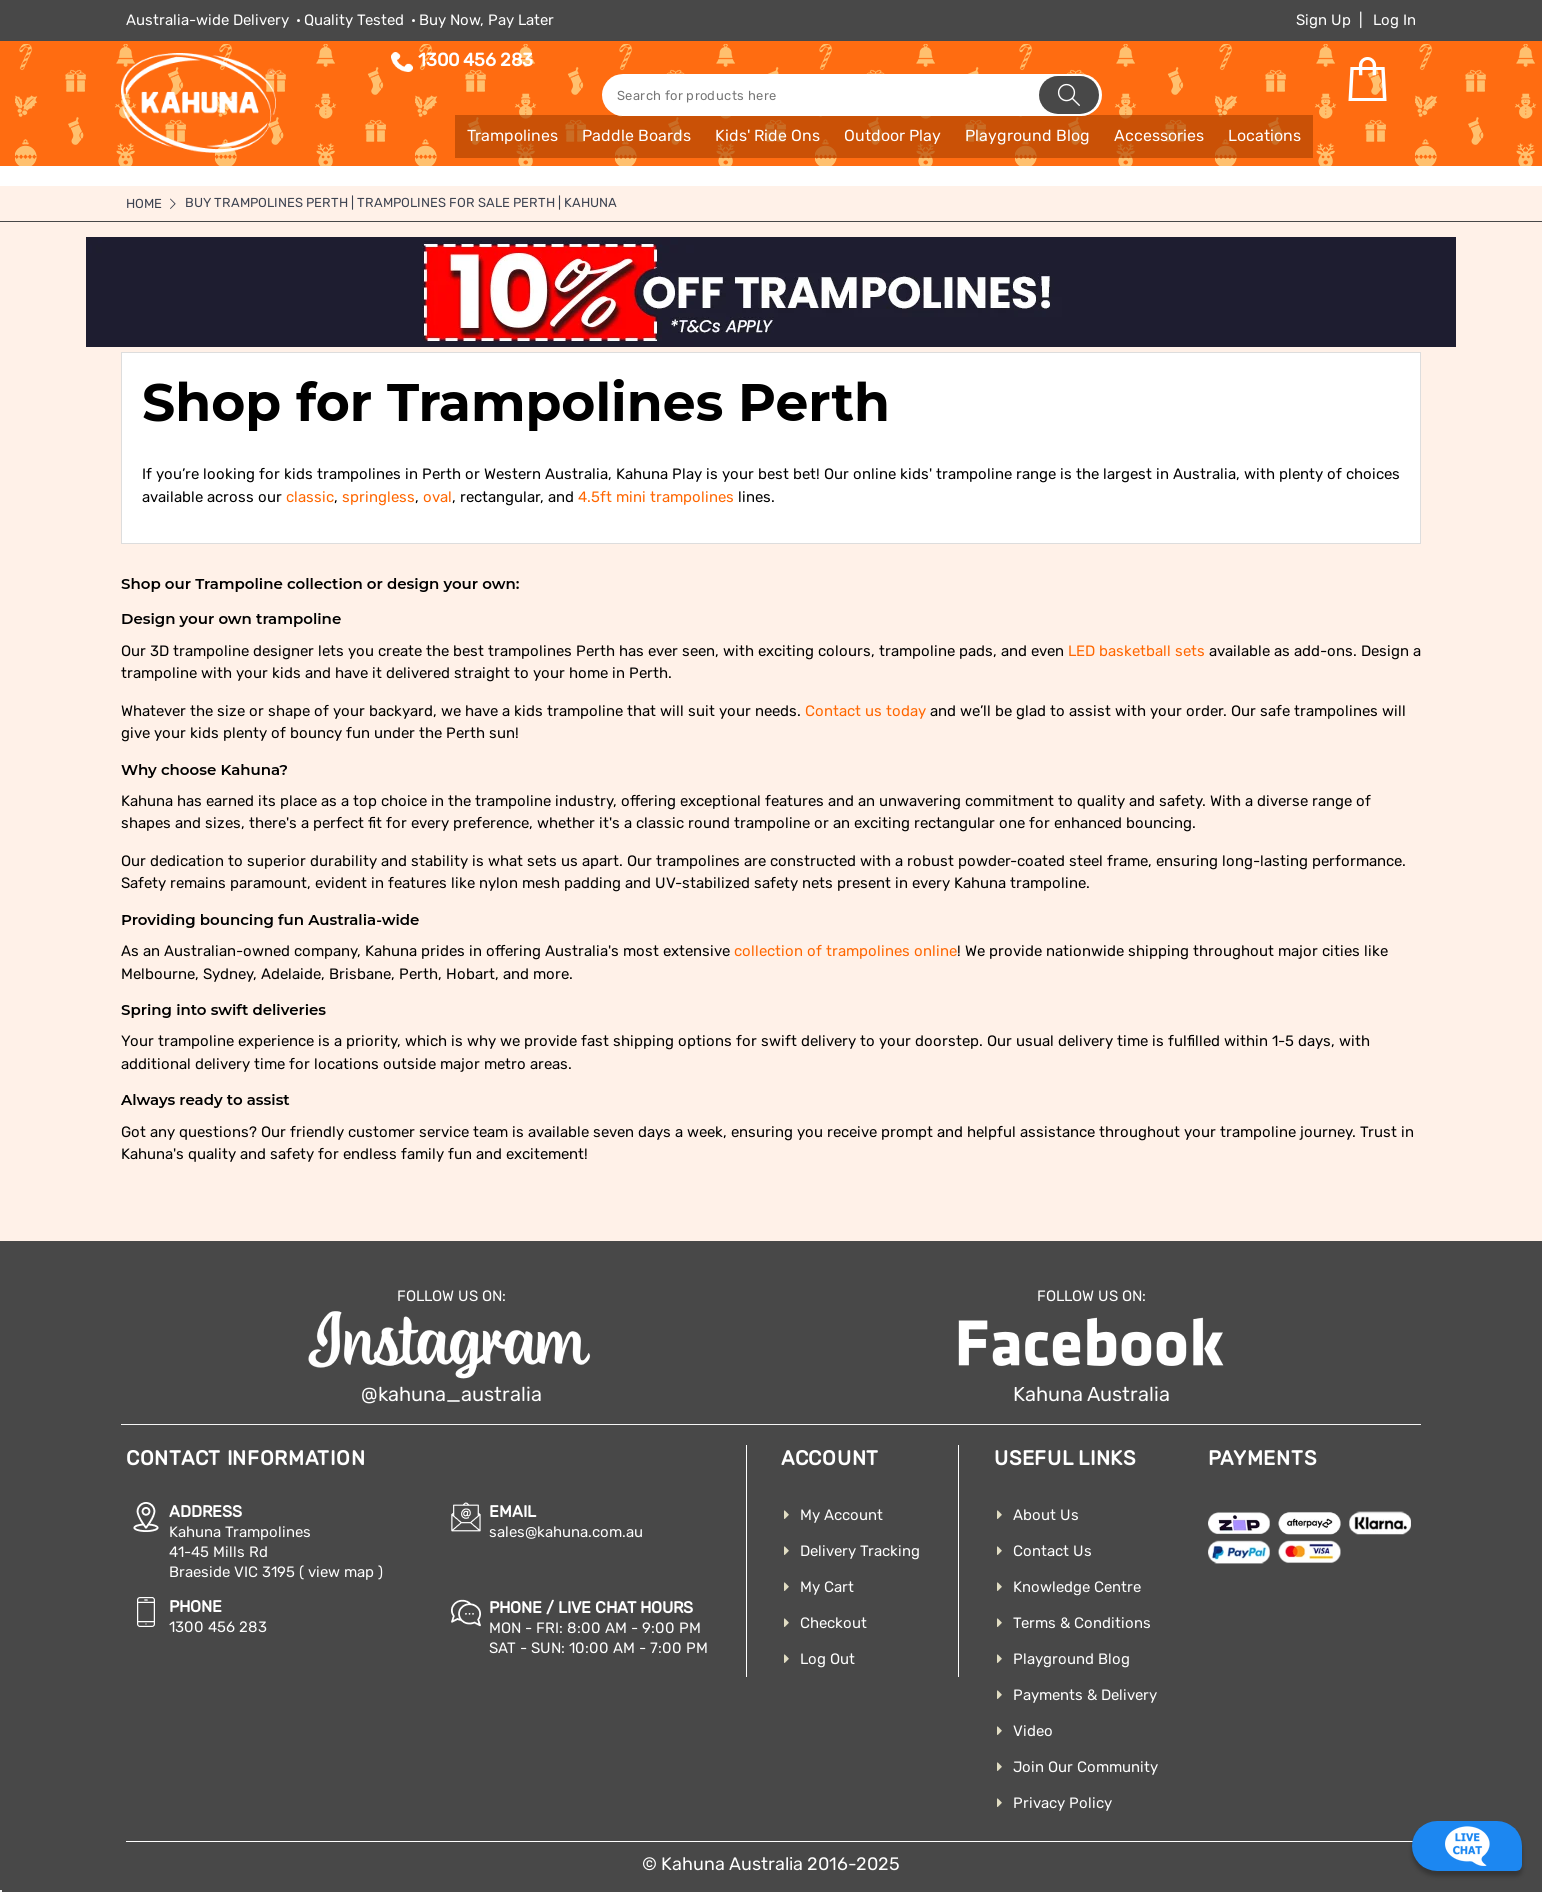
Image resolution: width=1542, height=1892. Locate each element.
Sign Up (1323, 20)
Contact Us (1052, 1551)
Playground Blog (1071, 1659)
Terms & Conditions (1082, 1623)
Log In (1394, 20)
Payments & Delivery (1085, 1695)
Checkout (833, 1623)
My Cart (827, 1587)
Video (1033, 1731)
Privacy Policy (1062, 1803)
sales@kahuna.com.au (566, 1532)
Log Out (827, 1659)
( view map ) (341, 1572)
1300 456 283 (475, 60)
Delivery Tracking (860, 1551)
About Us (1046, 1515)
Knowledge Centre (1077, 1587)
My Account (841, 1515)
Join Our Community (1085, 1767)
